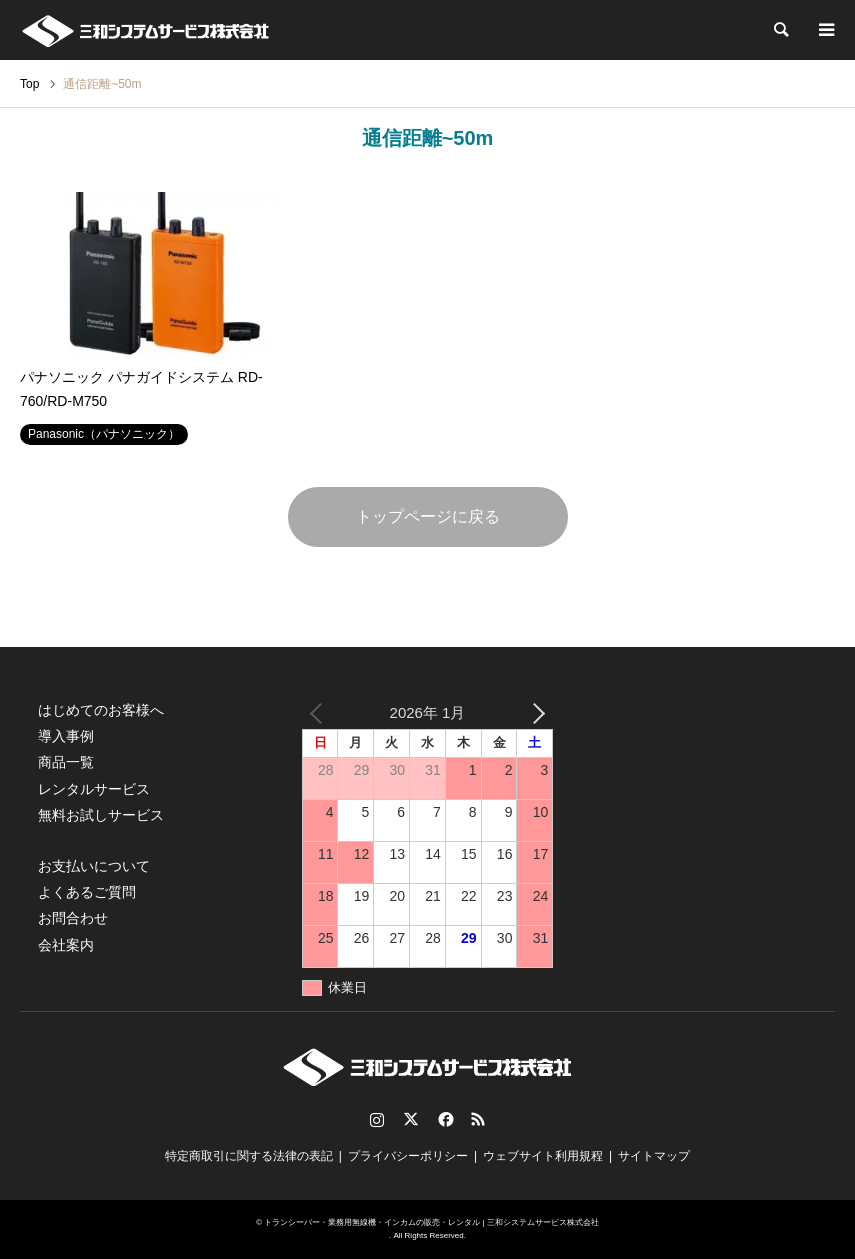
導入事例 (66, 736)
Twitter (411, 1119)
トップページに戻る (428, 516)
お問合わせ (73, 918)
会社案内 (66, 945)
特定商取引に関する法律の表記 (249, 1156)
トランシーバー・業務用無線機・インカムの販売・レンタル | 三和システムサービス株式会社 (431, 1222)
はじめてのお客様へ (101, 710)
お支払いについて (94, 866)
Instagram (377, 1119)
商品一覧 (66, 762)
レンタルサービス (94, 789)
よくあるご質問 (87, 892)
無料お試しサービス (101, 815)
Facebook (444, 1119)
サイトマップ (654, 1156)
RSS (478, 1119)
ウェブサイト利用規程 (543, 1156)
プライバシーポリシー (408, 1156)
